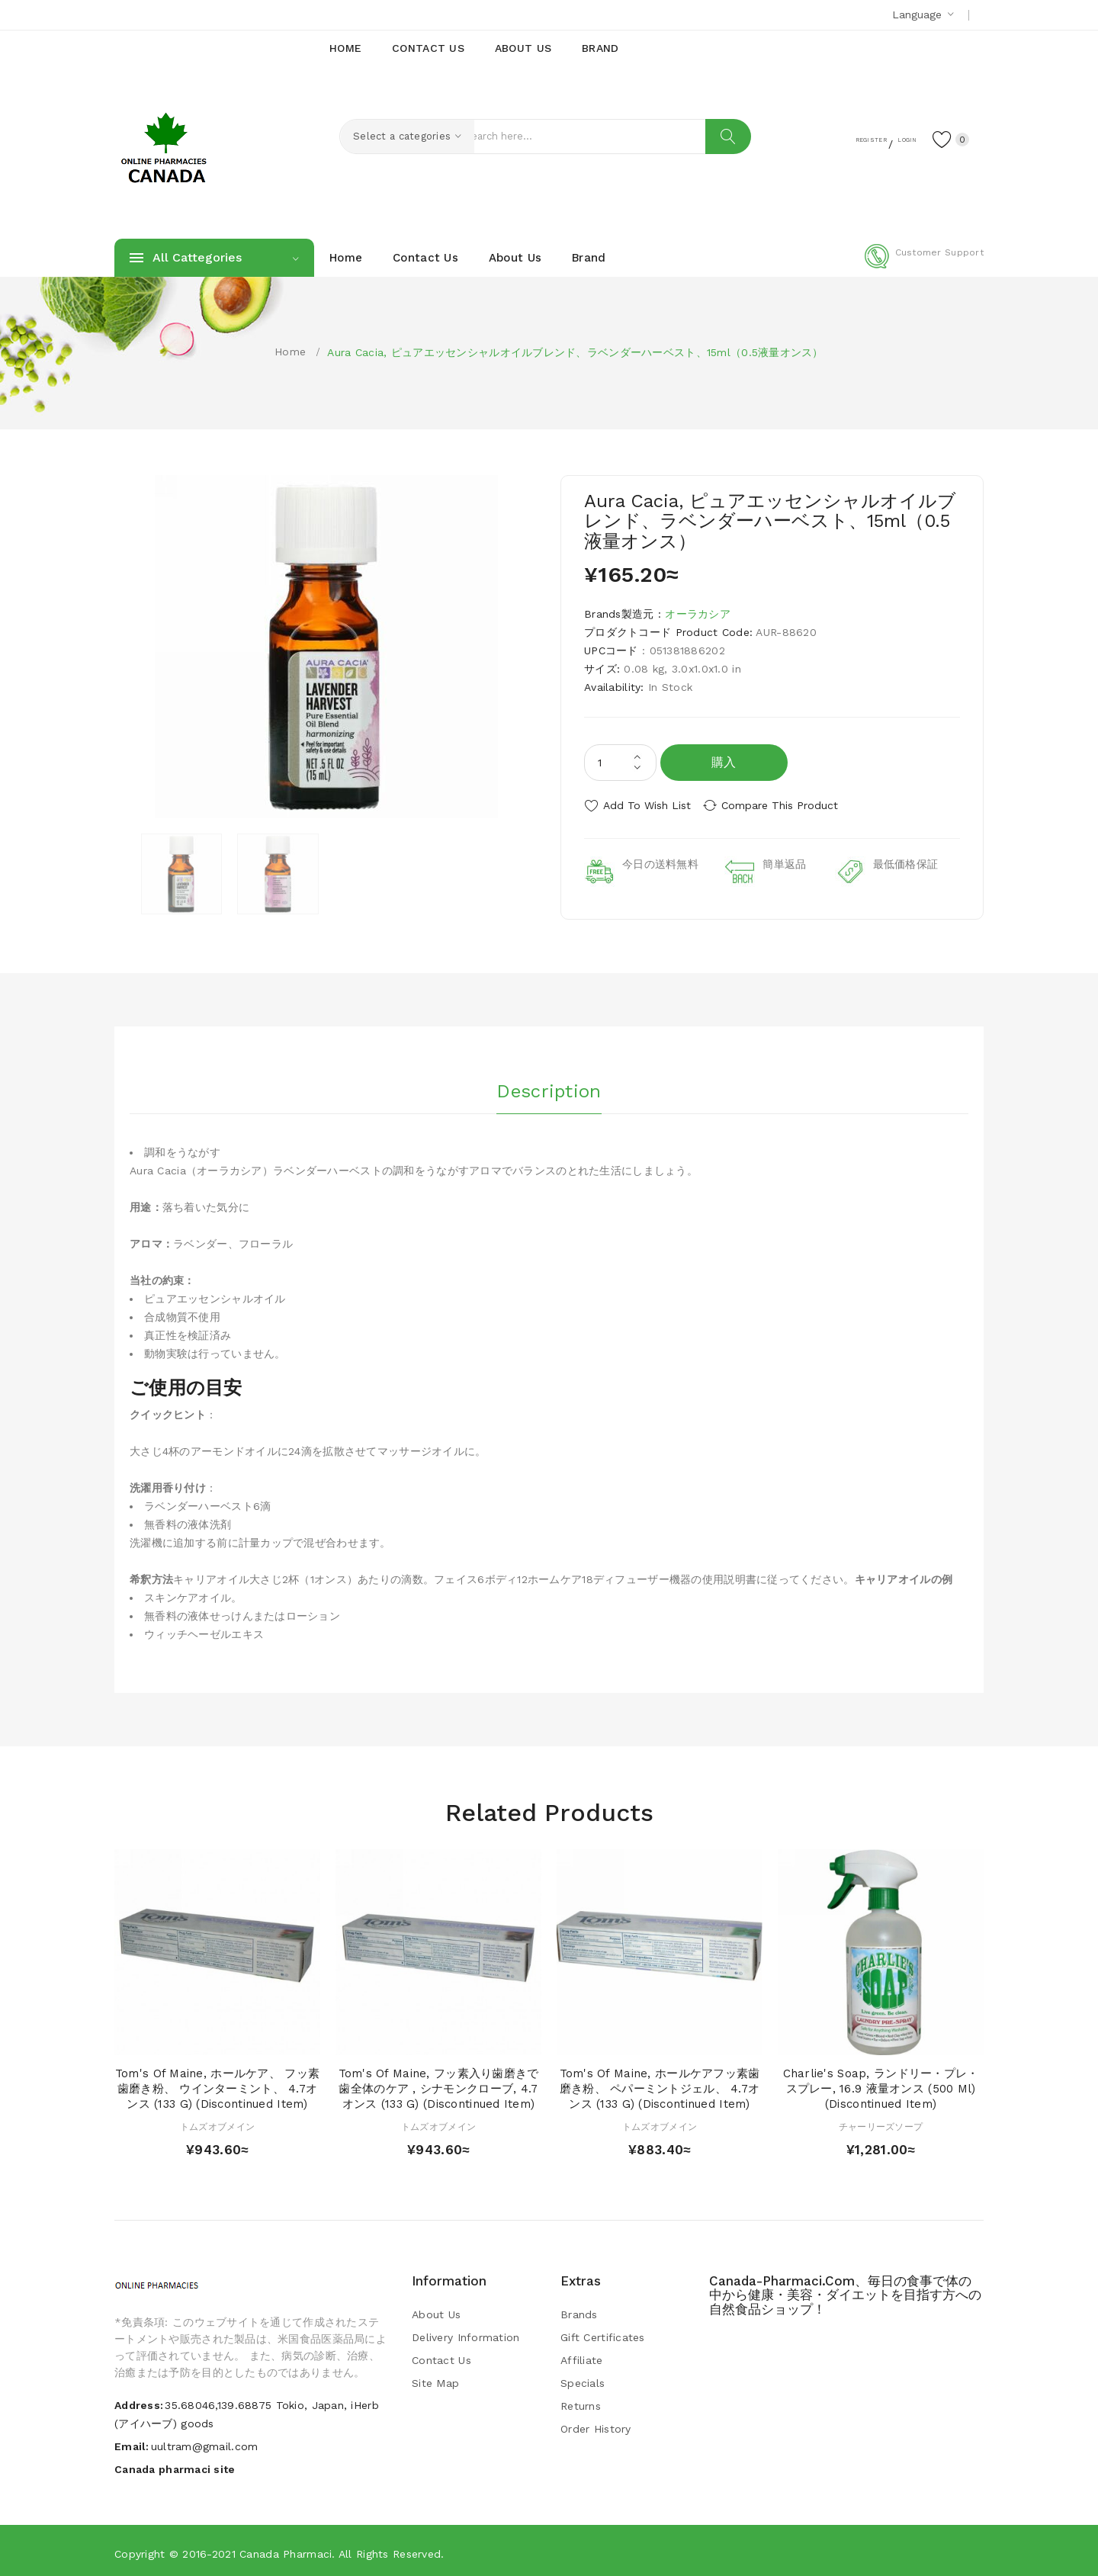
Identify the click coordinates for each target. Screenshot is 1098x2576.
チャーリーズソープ (881, 2122)
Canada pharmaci (285, 2549)
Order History (595, 2425)
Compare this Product (789, 805)
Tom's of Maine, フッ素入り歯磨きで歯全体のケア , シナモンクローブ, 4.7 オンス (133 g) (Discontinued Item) (439, 2085)
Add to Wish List (647, 805)
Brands (579, 2311)
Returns (580, 2402)
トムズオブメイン (217, 2122)
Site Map (435, 2379)
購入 (724, 762)
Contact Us (441, 2356)
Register (831, 138)
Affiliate (581, 2356)
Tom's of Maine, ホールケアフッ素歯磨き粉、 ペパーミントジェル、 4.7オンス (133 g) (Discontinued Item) (660, 2085)
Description (548, 1083)
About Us (436, 2311)
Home (290, 351)
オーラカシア (697, 614)
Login (889, 138)
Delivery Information (466, 2333)
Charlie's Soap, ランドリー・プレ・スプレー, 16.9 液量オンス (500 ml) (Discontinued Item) (881, 2085)
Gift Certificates (602, 2333)
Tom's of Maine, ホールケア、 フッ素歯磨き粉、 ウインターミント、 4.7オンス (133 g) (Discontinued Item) (217, 2085)
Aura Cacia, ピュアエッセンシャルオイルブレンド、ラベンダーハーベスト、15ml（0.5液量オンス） (575, 352)
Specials (582, 2379)
